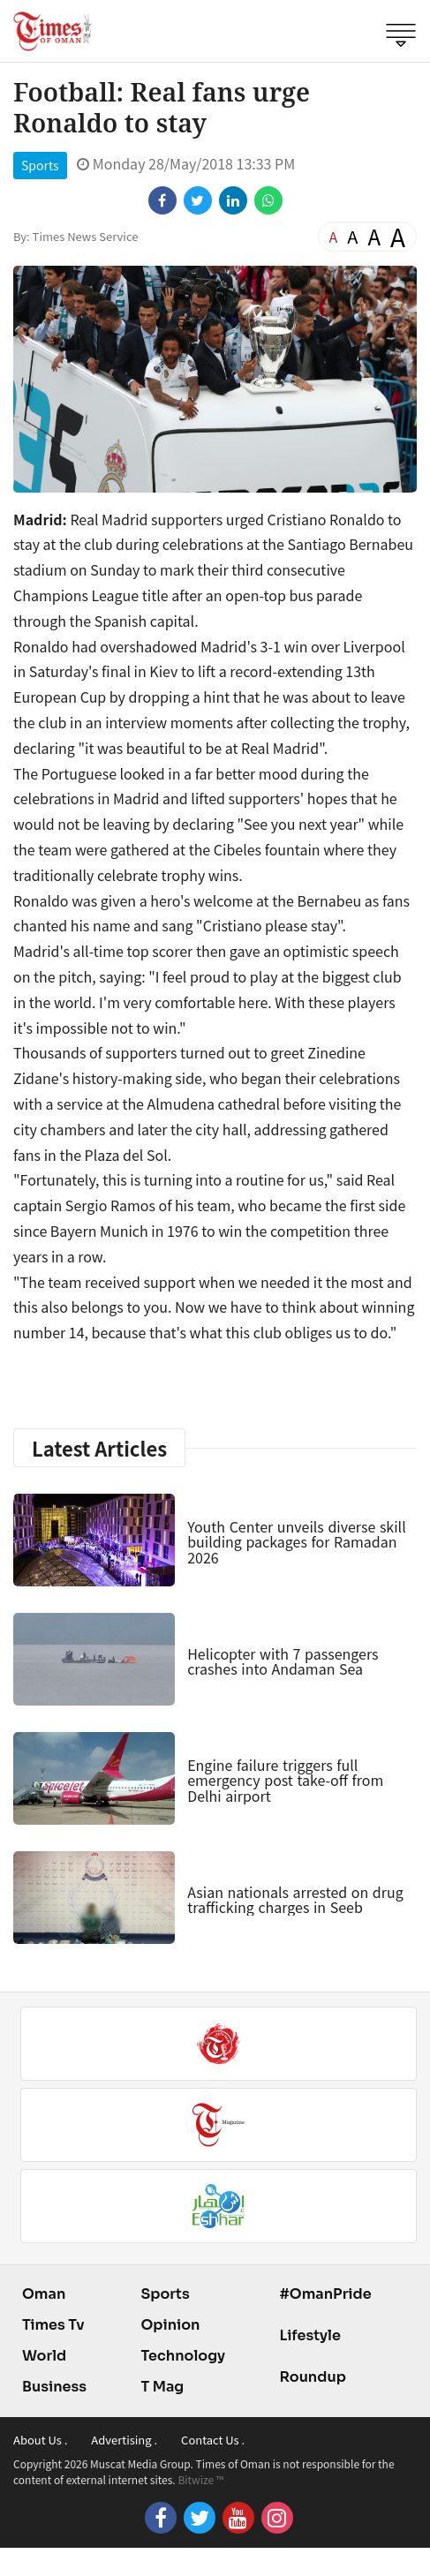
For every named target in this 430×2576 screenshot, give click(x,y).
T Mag (162, 2386)
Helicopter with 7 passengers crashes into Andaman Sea (282, 1661)
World (44, 2355)
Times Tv (53, 2325)
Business (54, 2386)
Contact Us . (213, 2439)
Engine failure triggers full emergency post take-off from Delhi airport (285, 1780)
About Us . (40, 2439)
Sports (40, 165)
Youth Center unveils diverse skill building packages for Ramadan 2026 (296, 1542)
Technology (182, 2355)
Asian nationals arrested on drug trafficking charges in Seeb (295, 1899)
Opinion (170, 2325)
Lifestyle (310, 2335)
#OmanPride (325, 2294)
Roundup (312, 2377)
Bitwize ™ (200, 2479)
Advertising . (124, 2439)
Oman (43, 2294)
